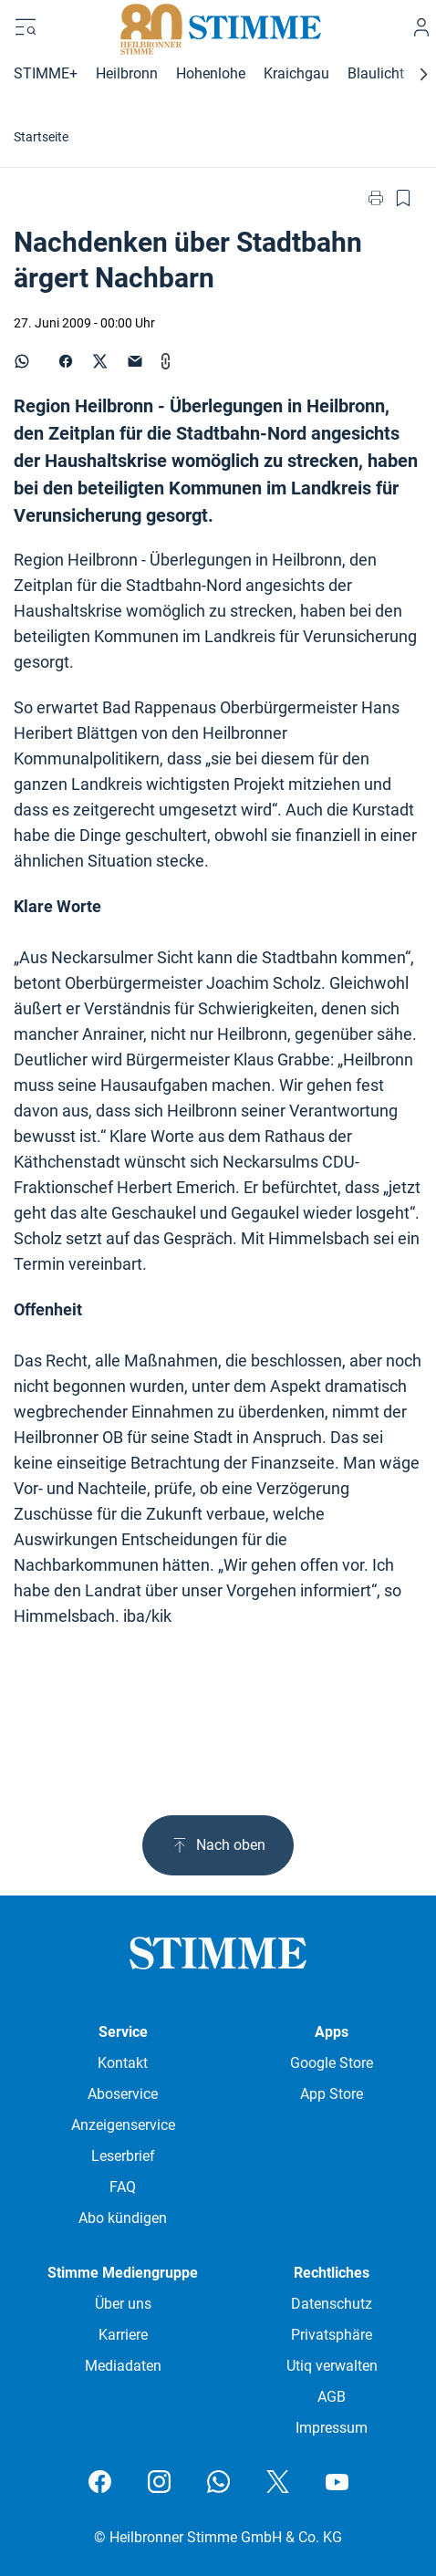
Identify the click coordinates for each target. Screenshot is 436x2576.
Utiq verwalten (332, 2365)
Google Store (331, 2063)
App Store (331, 2094)
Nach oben (218, 1845)
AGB (331, 2396)
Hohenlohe (210, 73)
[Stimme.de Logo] (218, 27)
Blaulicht (376, 73)
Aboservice (123, 2094)
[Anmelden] (421, 27)
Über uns (123, 2303)
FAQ (122, 2187)
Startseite (41, 137)
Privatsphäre (331, 2334)
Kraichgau (296, 73)
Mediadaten (123, 2365)
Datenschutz (331, 2303)
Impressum (332, 2427)
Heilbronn (127, 73)
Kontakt (123, 2063)
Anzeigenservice (123, 2125)
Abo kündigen (122, 2218)
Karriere (123, 2334)
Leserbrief (123, 2156)
